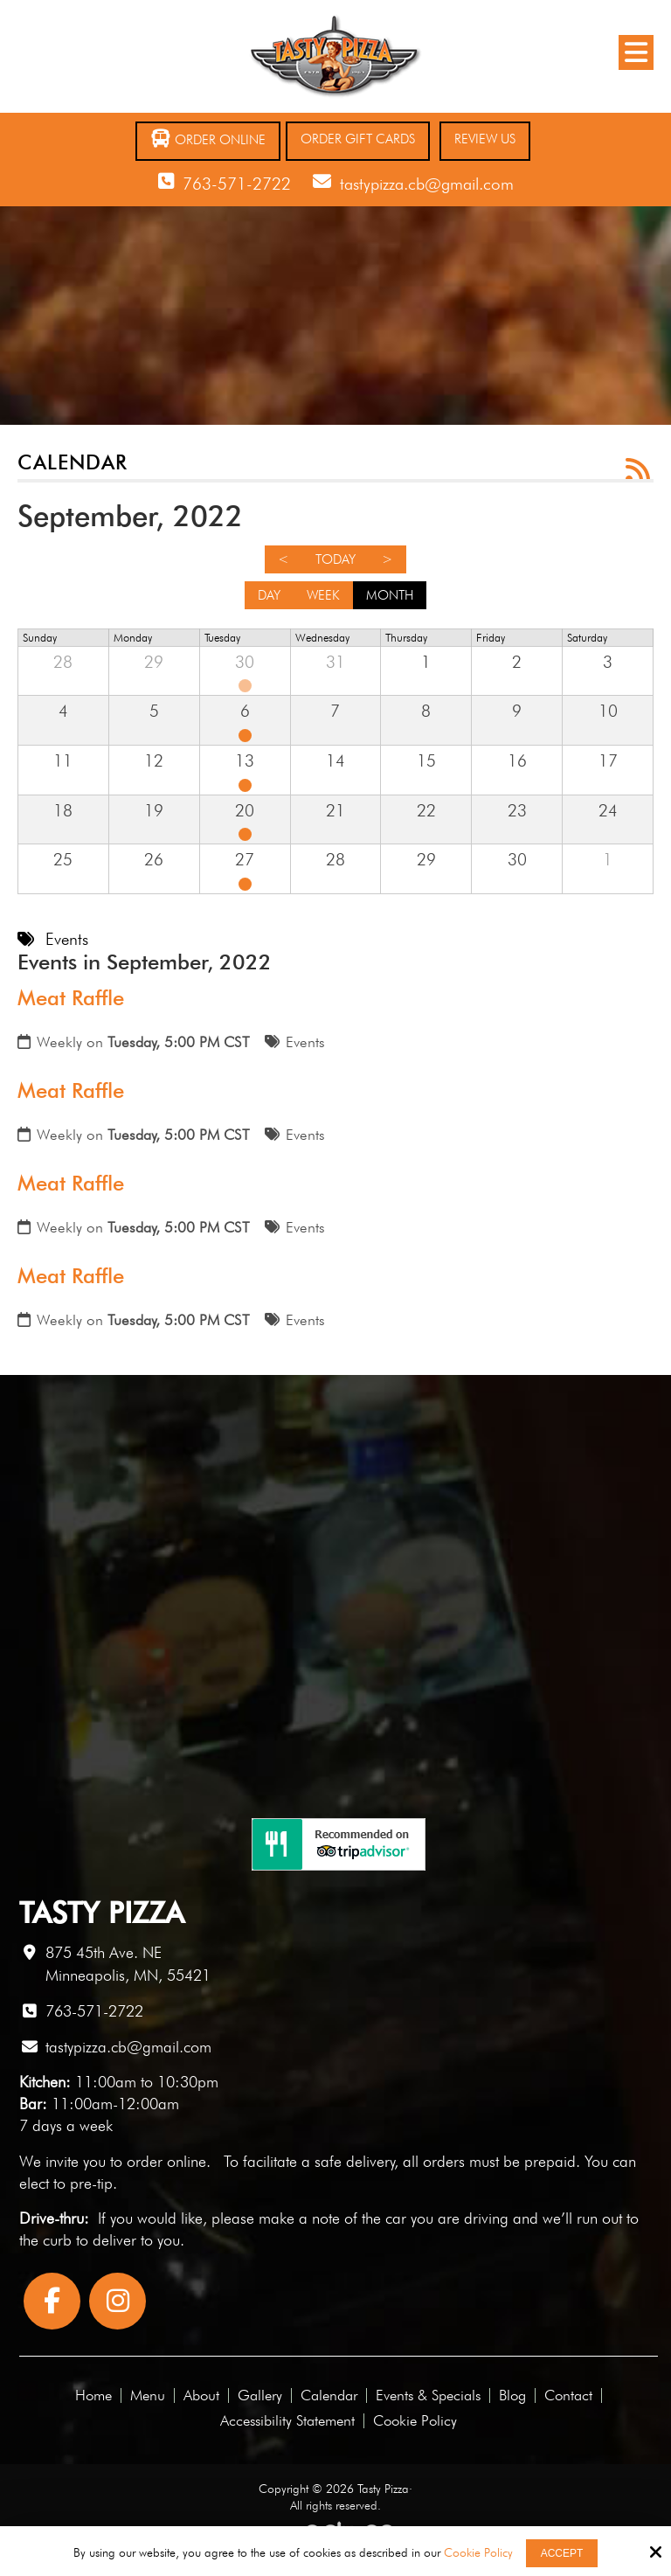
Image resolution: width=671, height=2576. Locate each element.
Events (305, 1042)
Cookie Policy (478, 2552)
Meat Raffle (70, 997)
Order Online (208, 138)
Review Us (484, 139)
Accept (562, 2553)
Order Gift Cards (358, 139)
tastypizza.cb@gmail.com (427, 183)
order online (166, 2161)
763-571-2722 (237, 183)
